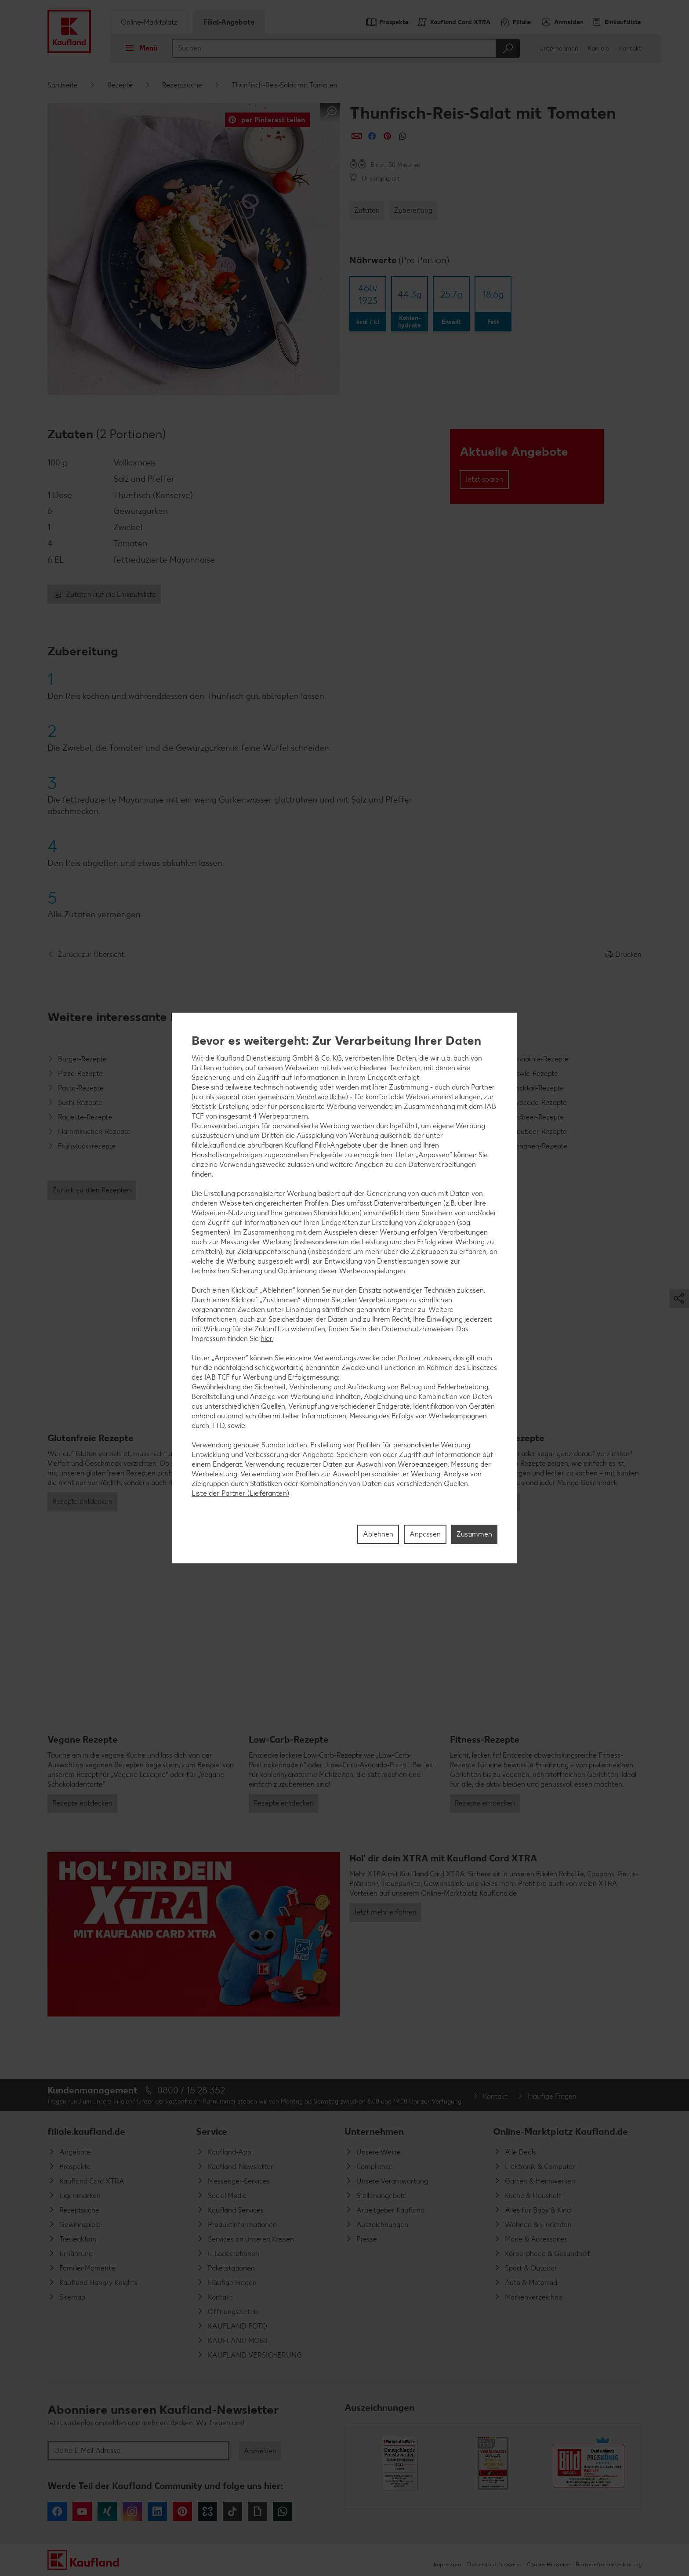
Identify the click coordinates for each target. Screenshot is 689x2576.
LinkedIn (157, 2511)
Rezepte (120, 85)
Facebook (57, 2511)
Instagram (132, 2511)
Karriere (598, 48)
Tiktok (232, 2511)
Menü (138, 48)
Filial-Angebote (228, 22)
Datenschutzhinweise (494, 2564)
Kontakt (630, 48)
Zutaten (367, 210)
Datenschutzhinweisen (417, 1329)
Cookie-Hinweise (548, 2564)
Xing (107, 2511)
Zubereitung (413, 210)
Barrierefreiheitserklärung (609, 2564)
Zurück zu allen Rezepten (91, 1190)
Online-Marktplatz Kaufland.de (560, 2131)
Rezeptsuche (182, 85)
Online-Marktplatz (149, 22)
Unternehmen (558, 48)
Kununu (207, 2511)
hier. (267, 1338)
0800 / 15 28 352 (191, 2090)
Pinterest (182, 2511)
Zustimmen (474, 1534)
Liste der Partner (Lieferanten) (240, 1493)
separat (228, 1097)
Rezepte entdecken (82, 1501)
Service (211, 2131)
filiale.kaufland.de (86, 2131)
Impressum (447, 2564)
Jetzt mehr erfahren (385, 1912)
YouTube (82, 2511)
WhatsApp (282, 2511)
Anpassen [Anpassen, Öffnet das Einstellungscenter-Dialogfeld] (425, 1534)
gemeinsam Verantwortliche (302, 1097)
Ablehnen (378, 1534)
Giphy (257, 2511)
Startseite (62, 85)
